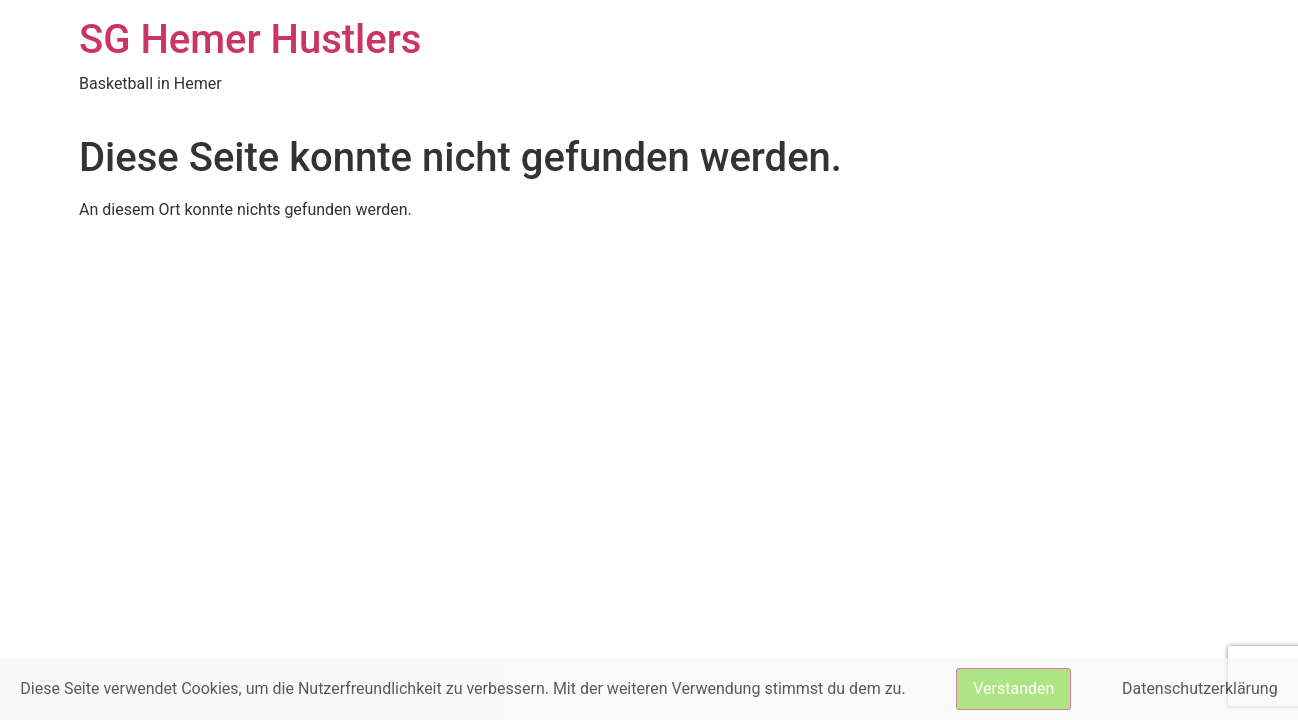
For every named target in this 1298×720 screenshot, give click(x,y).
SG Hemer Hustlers (250, 39)
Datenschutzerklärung (1200, 688)
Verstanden (1013, 688)
